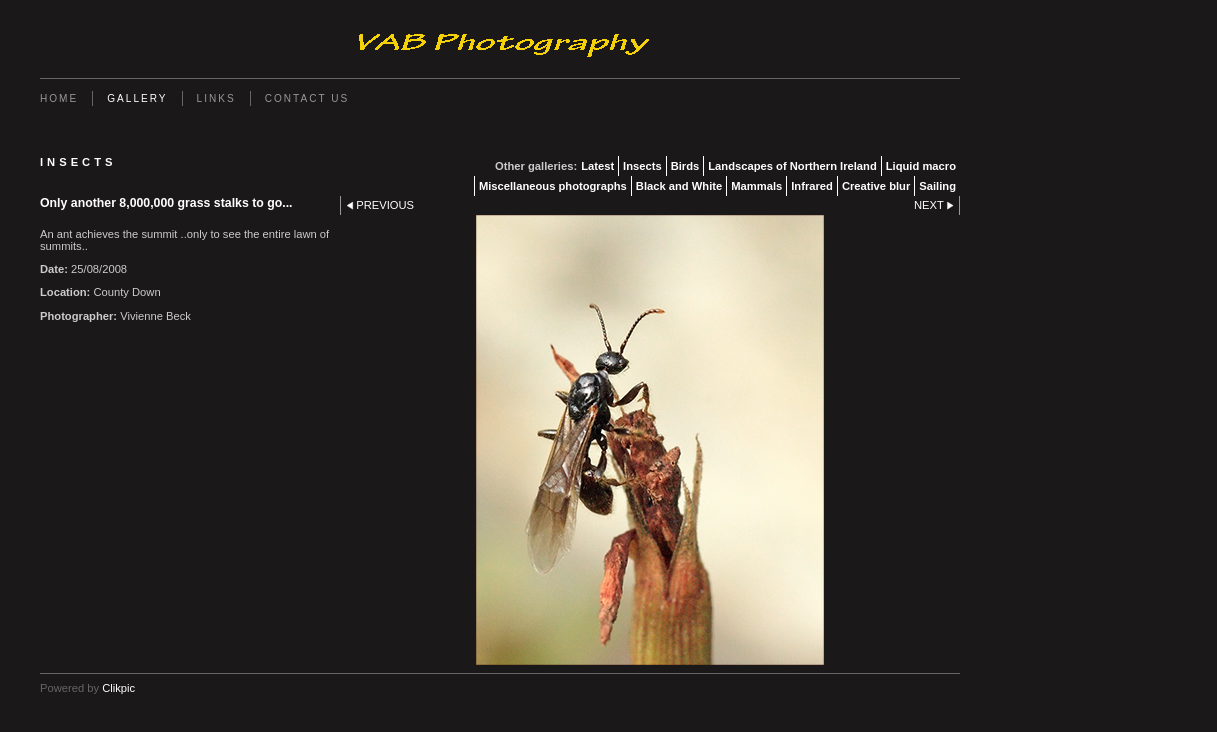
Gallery (137, 98)
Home (59, 98)
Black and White (679, 186)
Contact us (307, 98)
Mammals (756, 186)
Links (216, 98)
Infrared (812, 186)
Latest (597, 166)
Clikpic (118, 688)
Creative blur (876, 186)
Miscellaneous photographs (553, 186)
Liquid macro (921, 166)
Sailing (937, 186)
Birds (685, 166)
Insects (642, 166)
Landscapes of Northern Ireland (792, 166)
